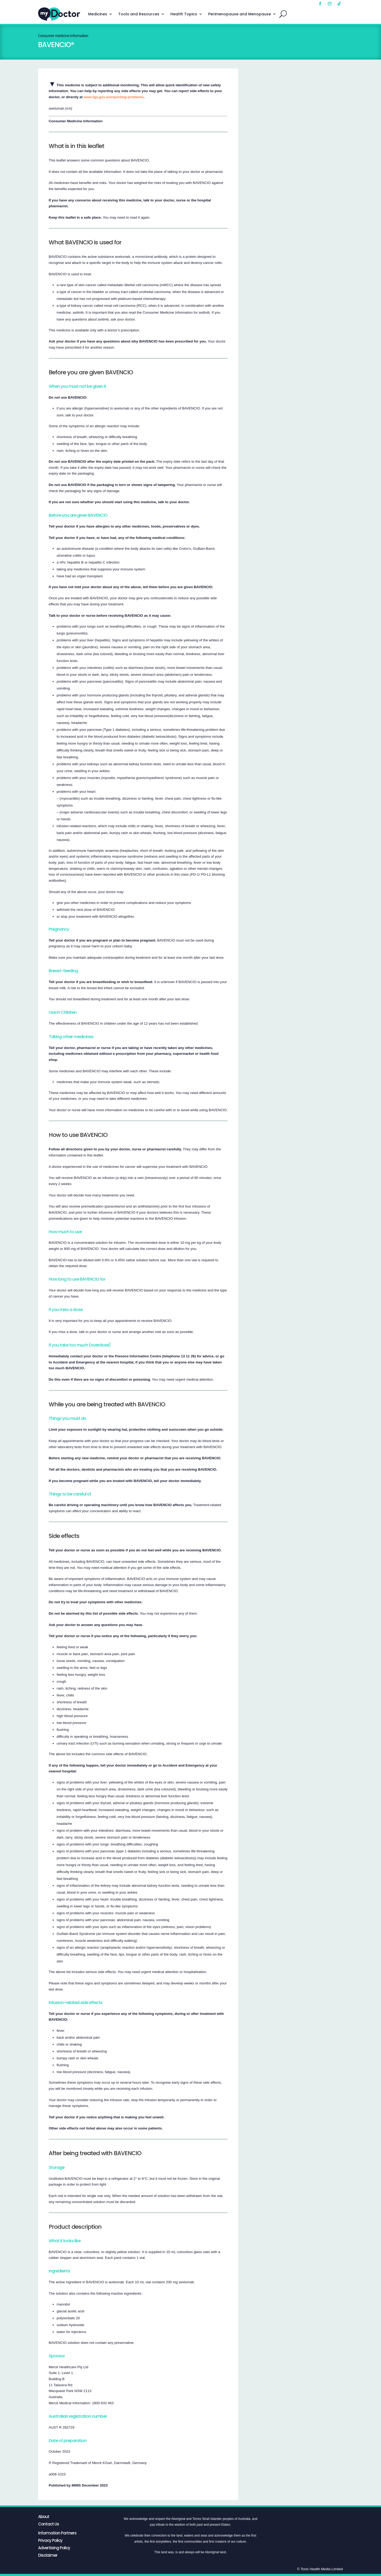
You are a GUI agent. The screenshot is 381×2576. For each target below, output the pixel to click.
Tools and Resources (138, 14)
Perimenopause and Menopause (239, 14)
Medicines (97, 14)
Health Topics (183, 14)
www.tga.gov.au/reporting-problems (114, 97)
